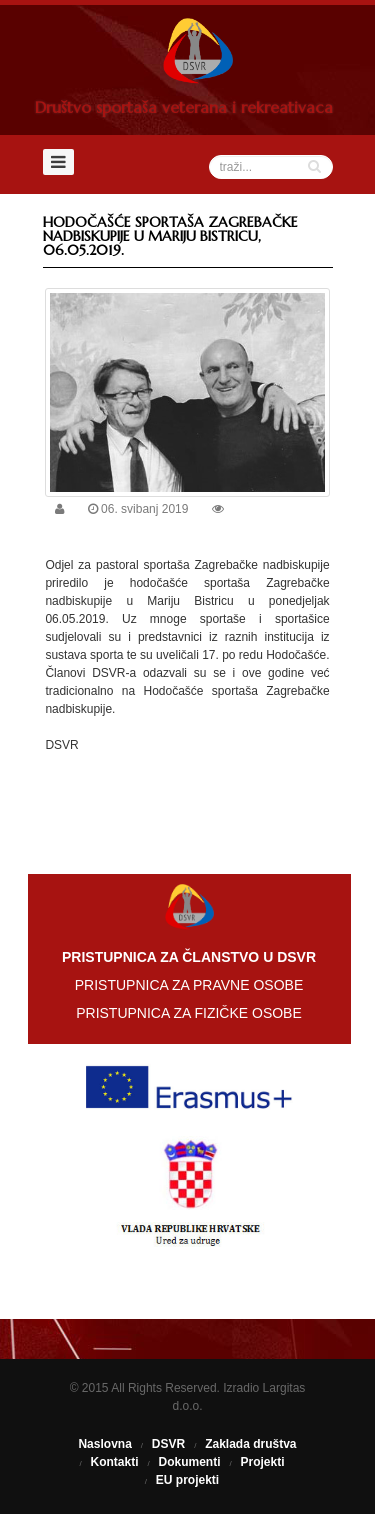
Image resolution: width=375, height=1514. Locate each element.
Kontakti (114, 1462)
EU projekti (187, 1480)
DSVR (168, 1444)
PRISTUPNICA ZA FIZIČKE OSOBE (189, 1013)
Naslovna (104, 1444)
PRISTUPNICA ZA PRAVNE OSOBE (189, 985)
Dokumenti (189, 1462)
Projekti (263, 1462)
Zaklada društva (250, 1444)
